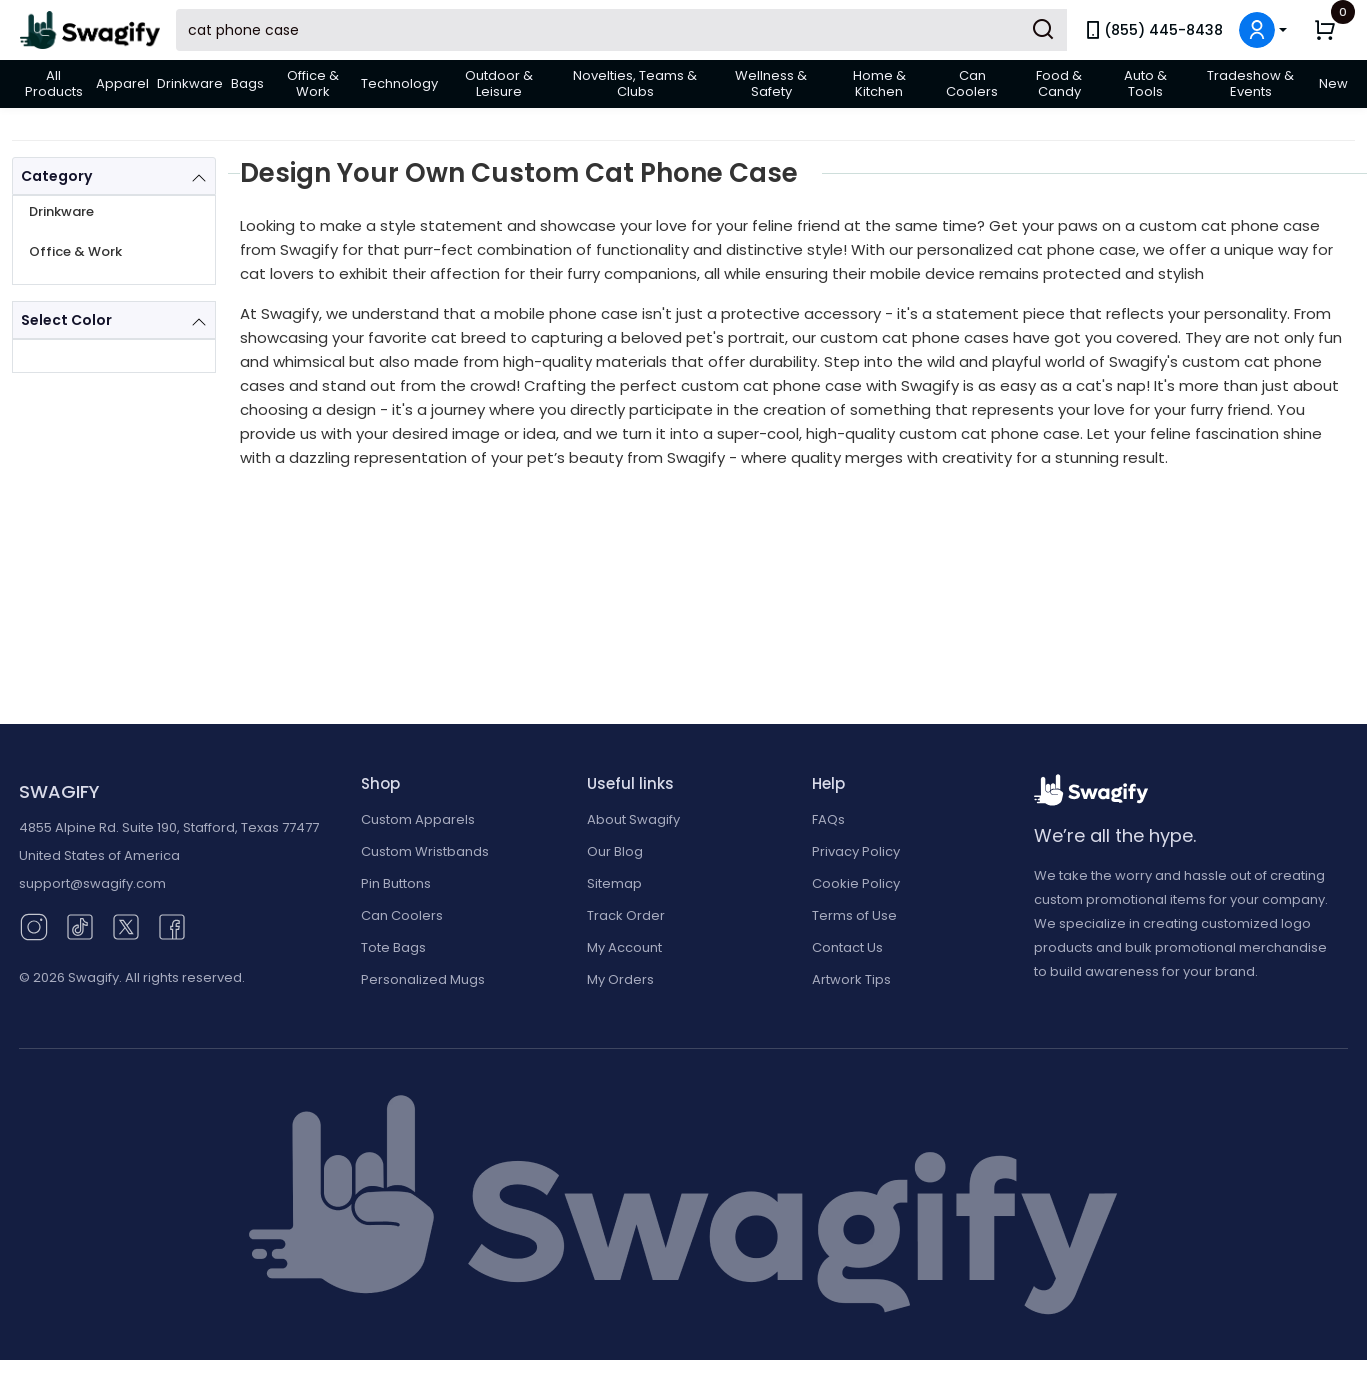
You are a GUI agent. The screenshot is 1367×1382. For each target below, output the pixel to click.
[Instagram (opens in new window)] (34, 925)
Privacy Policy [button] (856, 851)
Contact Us (847, 947)
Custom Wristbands (425, 851)
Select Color (66, 320)
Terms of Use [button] (854, 915)
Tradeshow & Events (1250, 83)
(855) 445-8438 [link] (1153, 30)
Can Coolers (972, 83)
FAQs (828, 819)
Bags (247, 83)
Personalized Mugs (423, 979)
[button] (1263, 30)
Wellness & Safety (771, 83)
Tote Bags (393, 947)
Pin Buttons (396, 883)
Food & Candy (1059, 83)
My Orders (620, 979)
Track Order (626, 915)
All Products (54, 83)
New (1333, 83)
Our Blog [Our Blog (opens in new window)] (615, 851)
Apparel (122, 83)
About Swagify (633, 819)
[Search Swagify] (621, 30)
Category (56, 176)
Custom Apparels (418, 819)
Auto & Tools (1145, 83)
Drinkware (190, 83)
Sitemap (614, 883)
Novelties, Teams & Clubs (635, 83)
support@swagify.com (92, 883)
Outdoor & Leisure (499, 83)
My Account (624, 947)
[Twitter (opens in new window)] (126, 925)
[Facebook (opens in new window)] (172, 925)
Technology (399, 83)
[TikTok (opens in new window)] (80, 925)
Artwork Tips (851, 979)
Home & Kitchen (879, 83)
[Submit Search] (1043, 30)
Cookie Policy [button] (856, 883)
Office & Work (313, 83)
